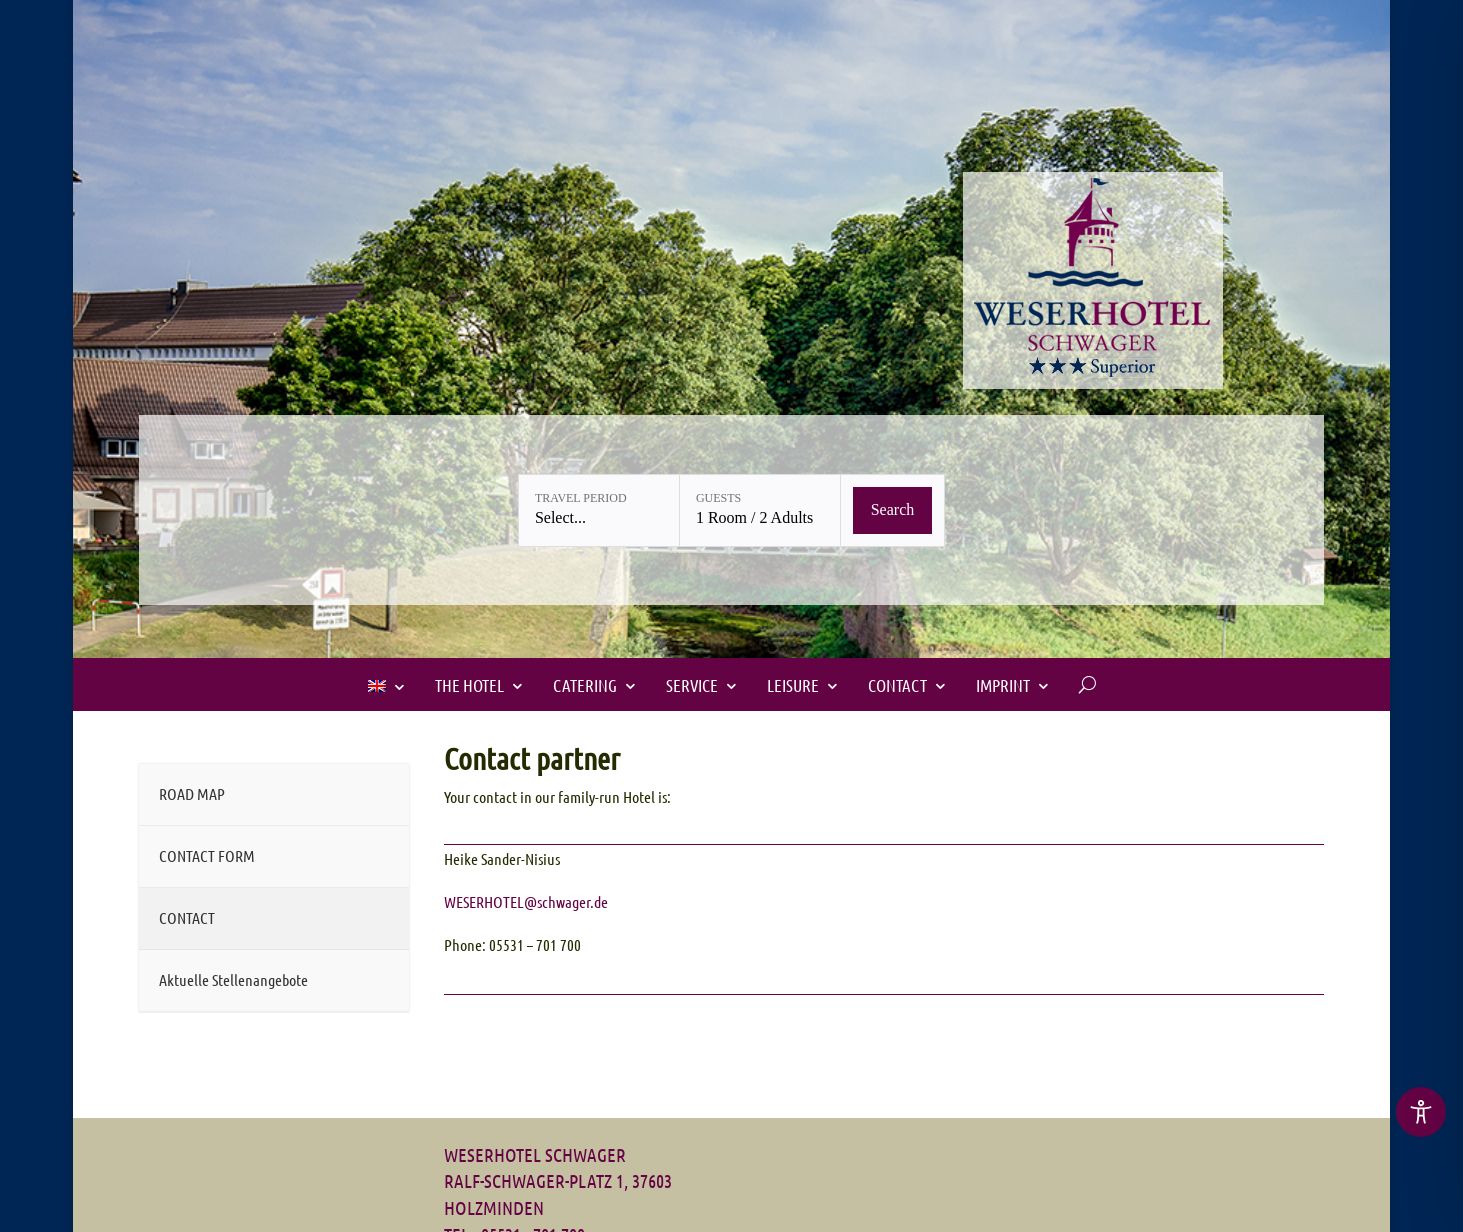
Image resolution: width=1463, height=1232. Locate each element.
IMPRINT (1003, 685)
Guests (718, 498)
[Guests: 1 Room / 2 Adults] (760, 510)
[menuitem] (386, 686)
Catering (585, 685)
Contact (897, 685)
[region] (1421, 1113)
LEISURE (793, 685)
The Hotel (469, 685)
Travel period (581, 498)
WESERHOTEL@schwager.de (526, 901)
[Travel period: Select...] (599, 510)
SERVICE (692, 685)
